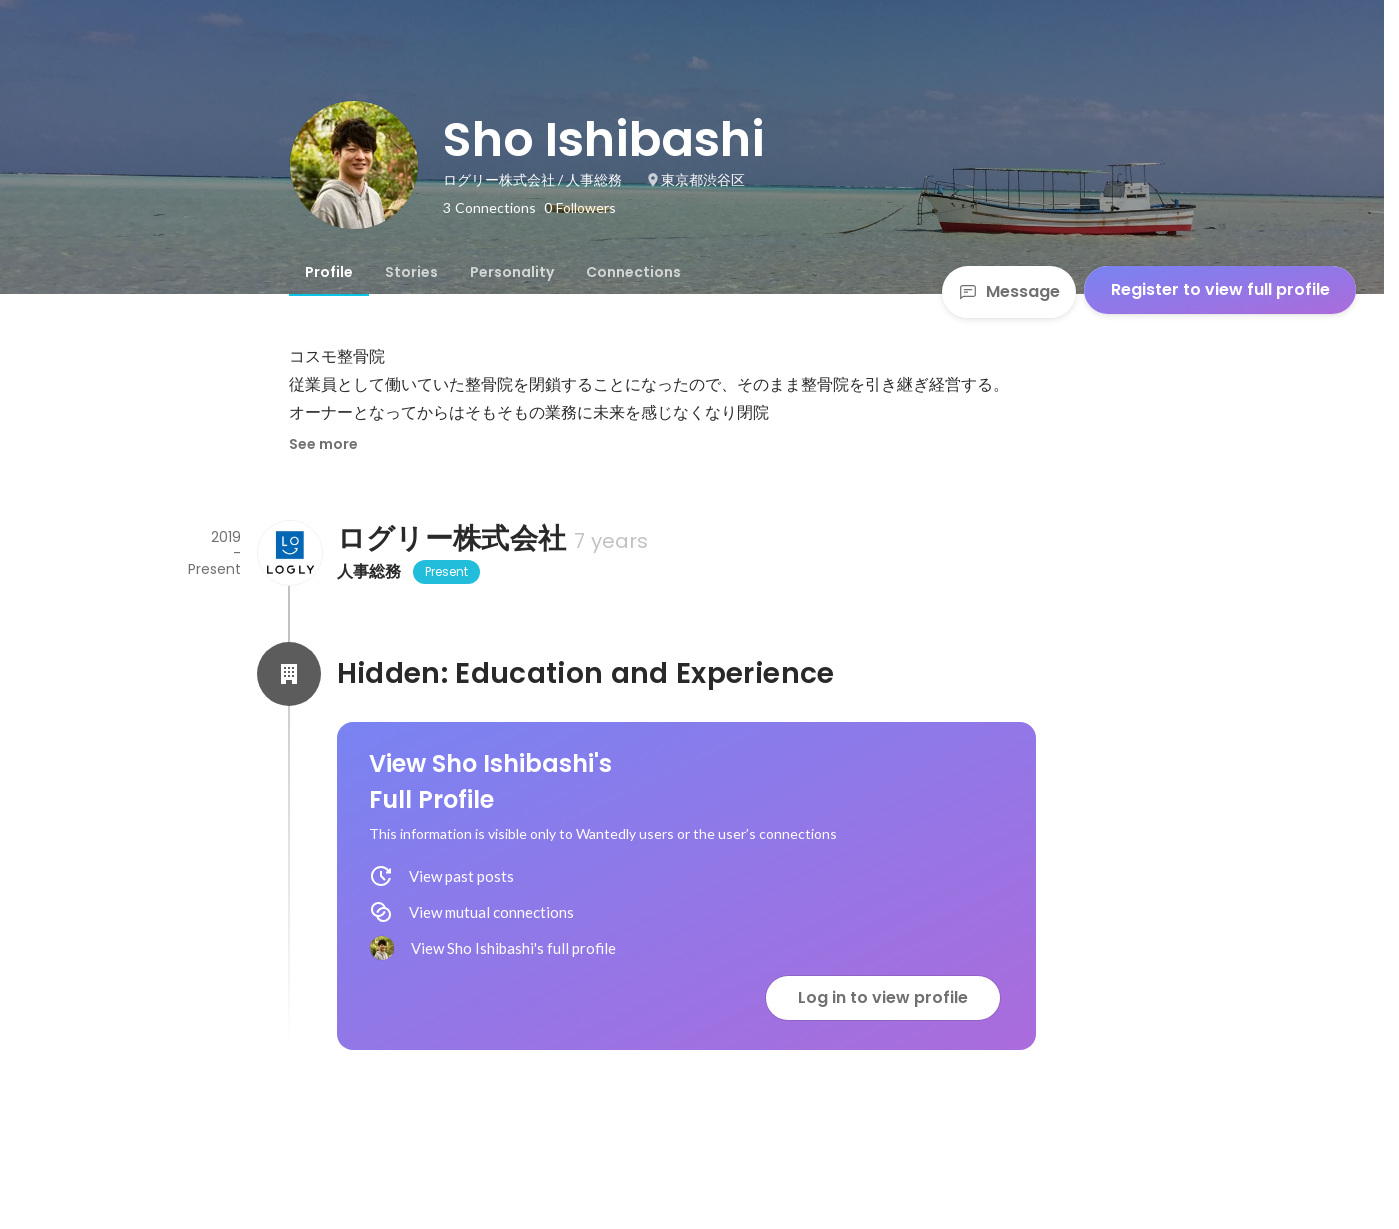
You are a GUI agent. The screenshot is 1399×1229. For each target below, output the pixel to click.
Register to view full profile (1220, 289)
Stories (411, 272)
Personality (512, 272)
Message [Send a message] (1009, 291)
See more (323, 444)
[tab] (329, 272)
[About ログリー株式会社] (289, 553)
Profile (329, 272)
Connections (633, 272)
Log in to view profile (883, 997)
